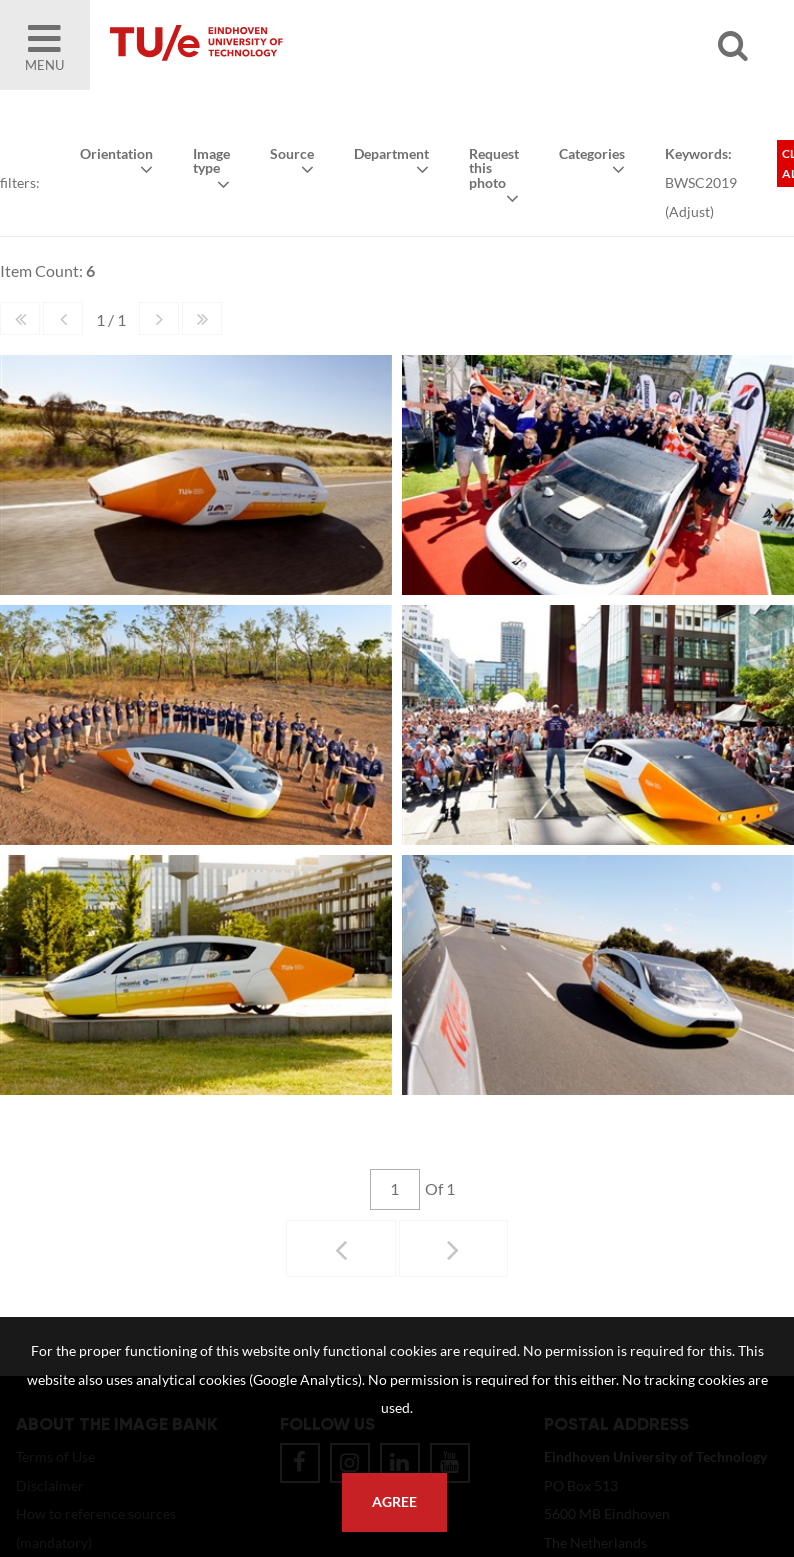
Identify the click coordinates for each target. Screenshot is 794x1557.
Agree (394, 1502)
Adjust (688, 210)
